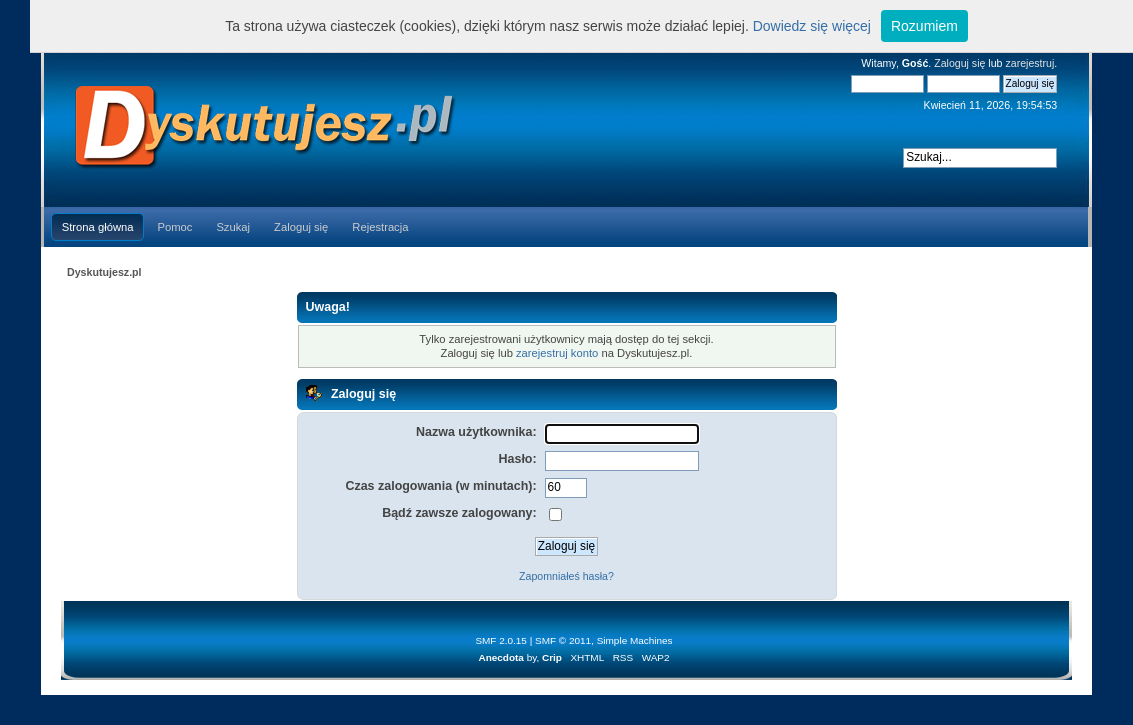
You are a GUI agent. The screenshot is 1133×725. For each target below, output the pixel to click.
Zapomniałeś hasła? (566, 576)
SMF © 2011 (563, 640)
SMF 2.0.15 (501, 640)
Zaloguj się (959, 63)
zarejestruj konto (557, 353)
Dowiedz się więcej (812, 26)
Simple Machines (635, 640)
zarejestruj (1029, 63)
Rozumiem (924, 26)
